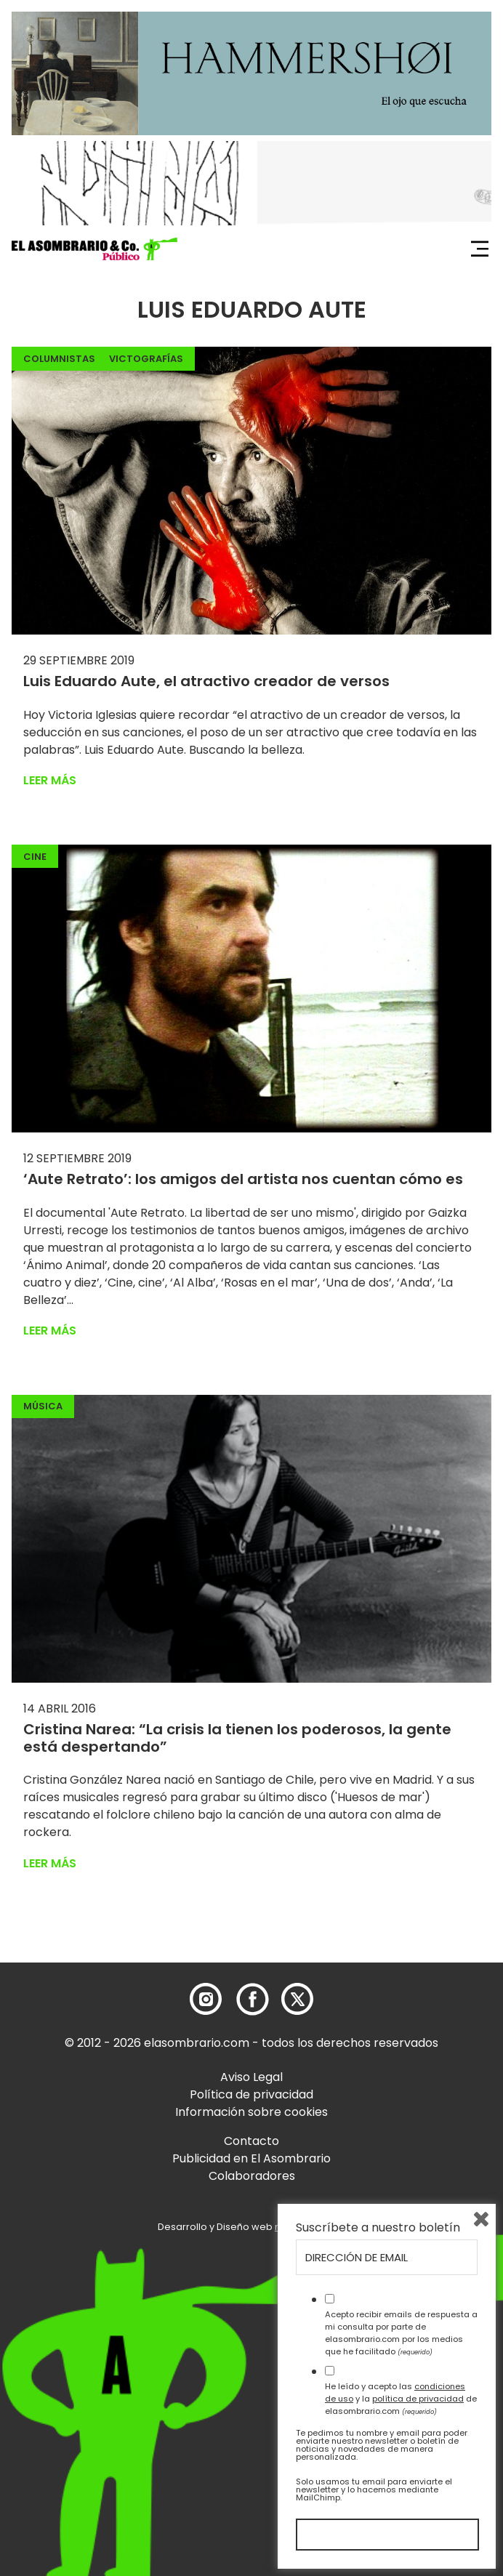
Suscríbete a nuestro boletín (378, 2228)
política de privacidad (418, 2398)
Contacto (251, 2141)
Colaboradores (252, 2176)
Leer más (49, 780)
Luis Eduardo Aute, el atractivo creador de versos (206, 681)
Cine (35, 857)
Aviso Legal (251, 2077)
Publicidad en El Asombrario (251, 2158)
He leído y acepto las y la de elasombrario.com (401, 2398)
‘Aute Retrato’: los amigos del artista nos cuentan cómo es (243, 1179)
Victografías (146, 359)
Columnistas (59, 359)
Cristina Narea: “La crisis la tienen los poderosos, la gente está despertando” (237, 1738)
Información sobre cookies (251, 2112)
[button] (94, 249)
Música (43, 1406)
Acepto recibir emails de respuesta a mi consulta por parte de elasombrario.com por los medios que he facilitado (401, 2332)
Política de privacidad (251, 2094)
